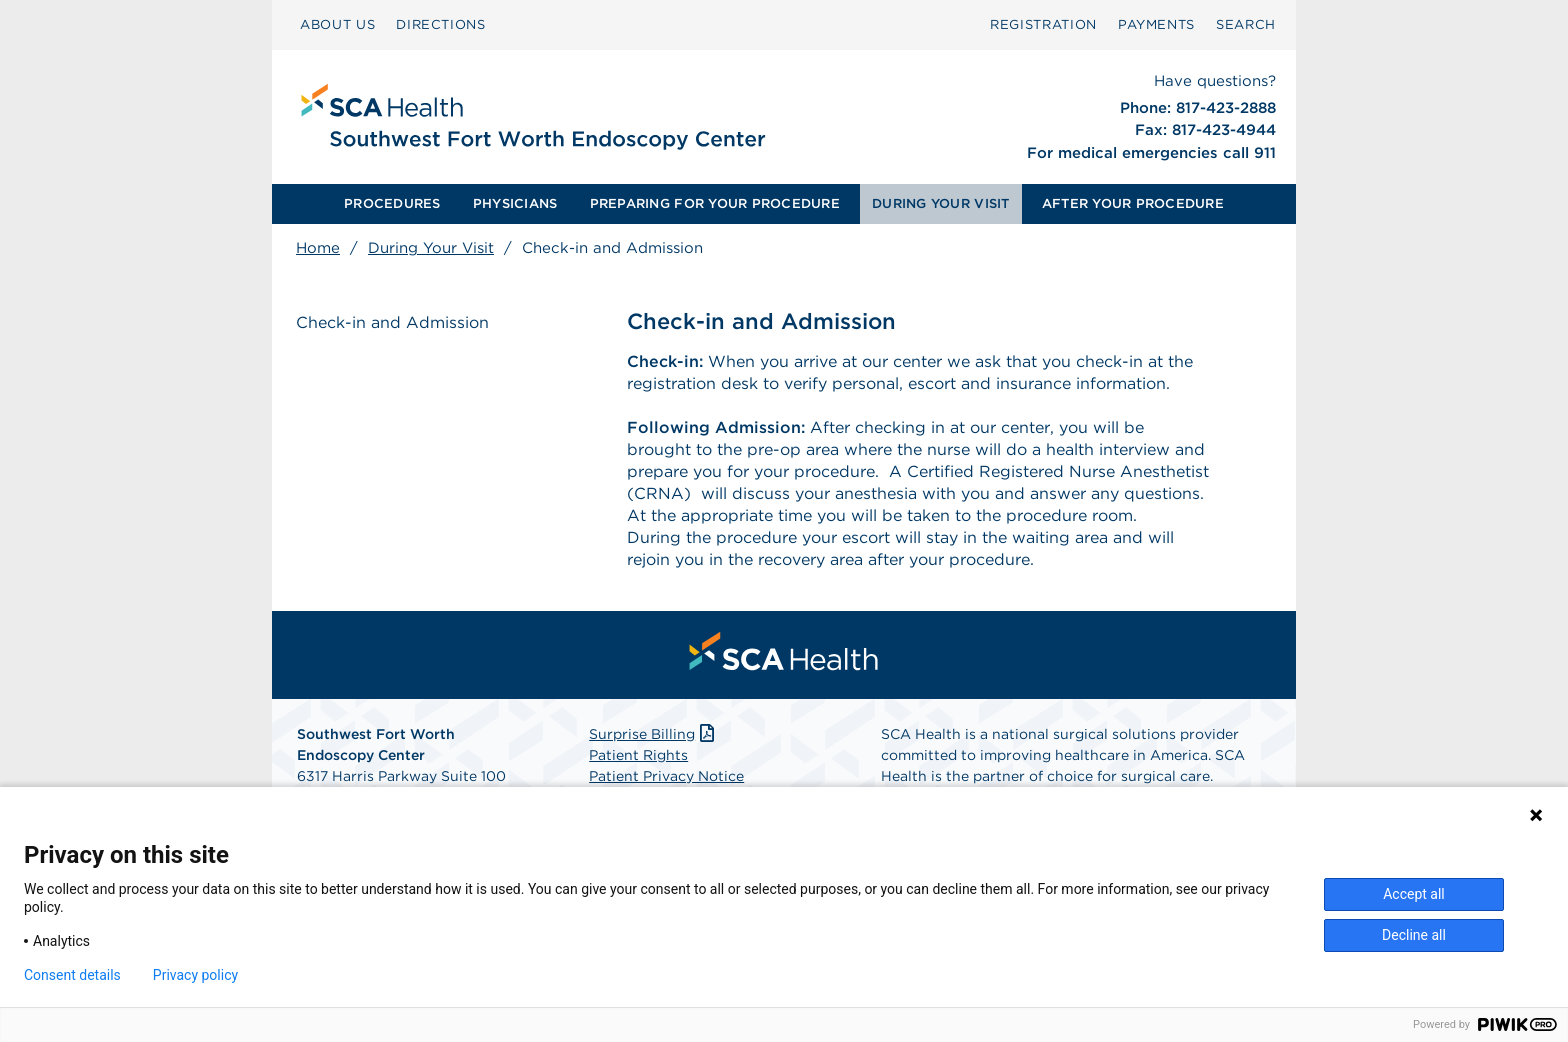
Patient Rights (638, 755)
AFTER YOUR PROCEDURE (1133, 203)
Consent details (72, 975)
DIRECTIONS (441, 24)
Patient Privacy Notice (666, 776)
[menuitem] (337, 25)
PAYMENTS (1156, 24)
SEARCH (1246, 24)
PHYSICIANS (515, 203)
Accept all (1414, 894)
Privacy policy (195, 975)
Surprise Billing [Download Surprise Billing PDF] (653, 734)
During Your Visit (431, 248)
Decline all (1414, 935)
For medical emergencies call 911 (1151, 153)
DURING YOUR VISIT (940, 203)
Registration (1043, 24)
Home (318, 248)
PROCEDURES (392, 203)
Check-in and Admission (392, 322)
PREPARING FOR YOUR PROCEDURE (715, 203)
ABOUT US (337, 24)
